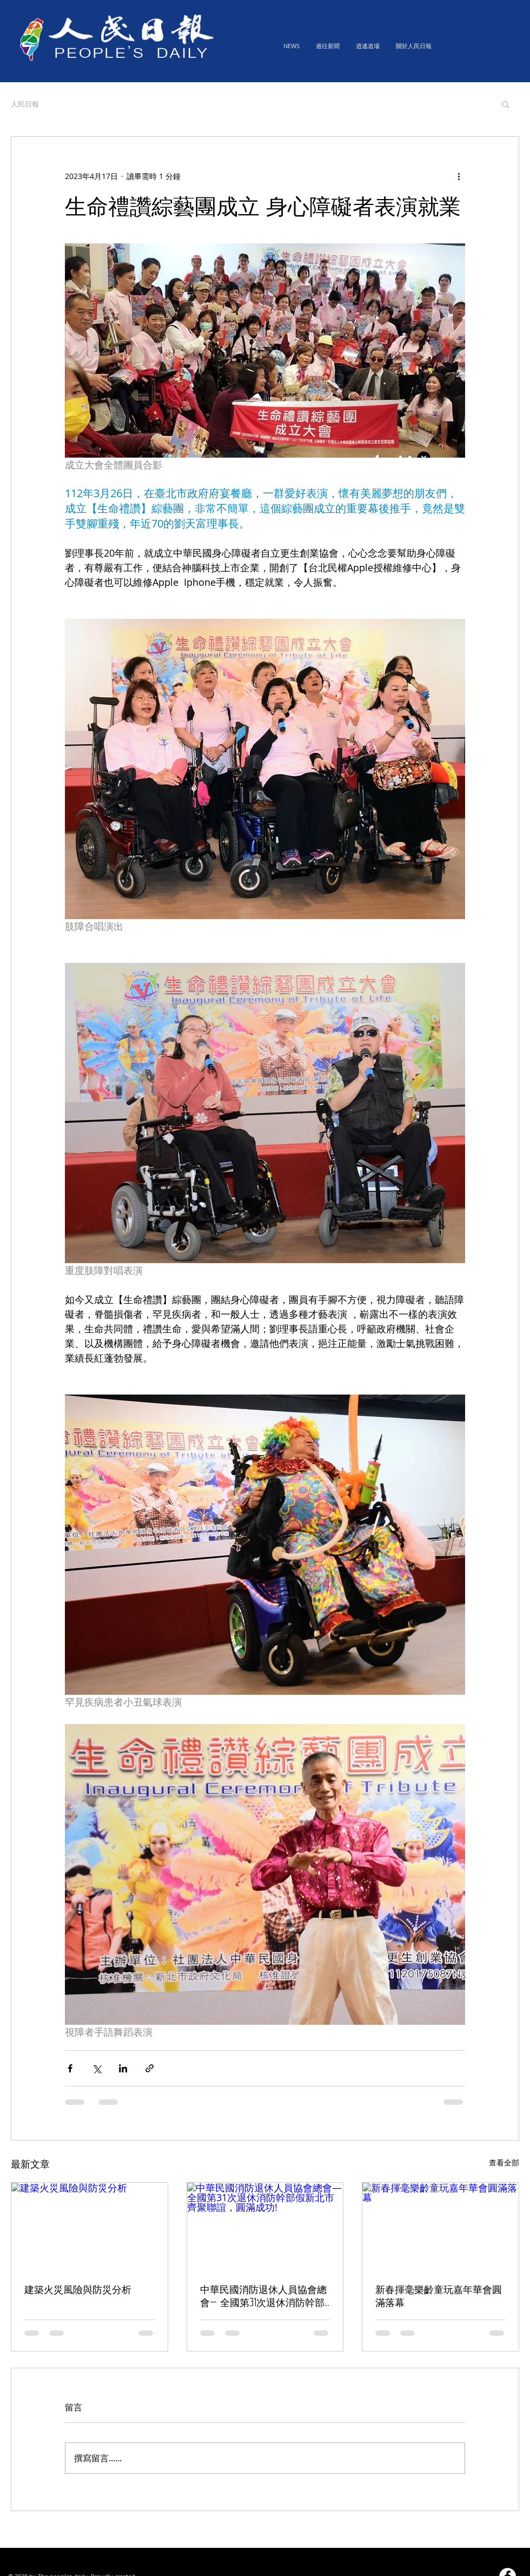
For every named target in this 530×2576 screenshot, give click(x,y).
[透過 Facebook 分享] (70, 2068)
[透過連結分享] (149, 2068)
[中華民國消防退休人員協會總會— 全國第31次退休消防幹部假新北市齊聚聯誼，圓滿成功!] (265, 2226)
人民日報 (25, 104)
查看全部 (504, 2162)
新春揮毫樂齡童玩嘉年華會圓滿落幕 (438, 2296)
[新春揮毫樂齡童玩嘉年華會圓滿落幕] (440, 2226)
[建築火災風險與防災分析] (89, 2226)
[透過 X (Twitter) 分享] (96, 2068)
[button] (505, 104)
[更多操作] (458, 175)
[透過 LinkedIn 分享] (123, 2068)
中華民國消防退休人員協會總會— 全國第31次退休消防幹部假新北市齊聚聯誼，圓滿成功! (264, 2297)
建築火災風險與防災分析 (77, 2289)
